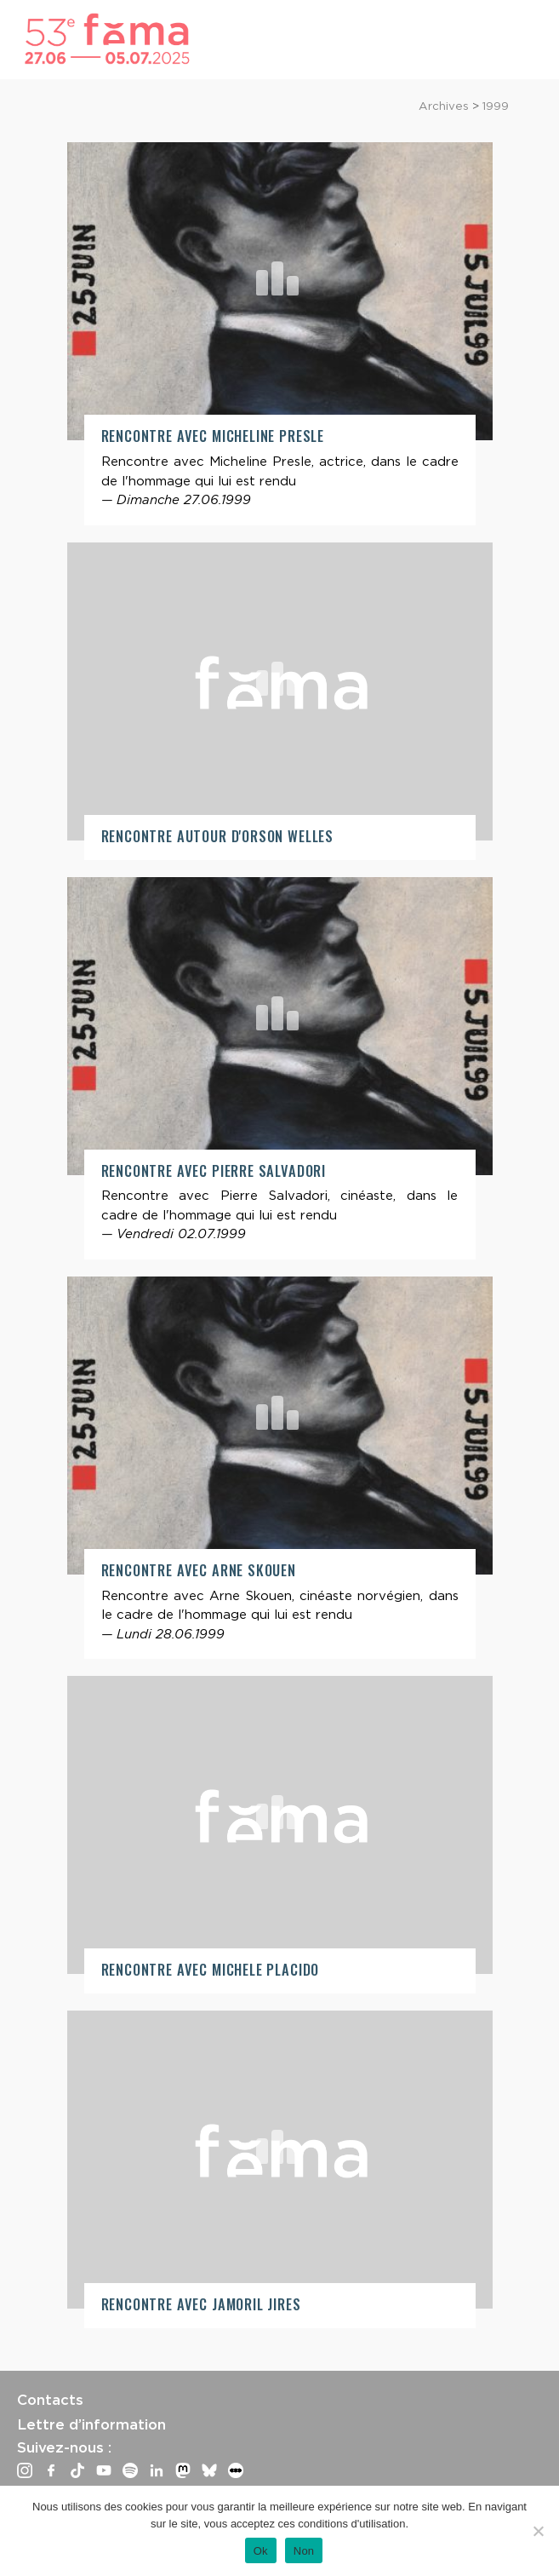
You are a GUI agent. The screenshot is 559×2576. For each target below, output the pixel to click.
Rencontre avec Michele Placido (210, 1969)
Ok (261, 2550)
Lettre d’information (91, 2424)
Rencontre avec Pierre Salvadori (214, 1170)
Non (304, 2550)
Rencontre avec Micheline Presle (213, 435)
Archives (444, 105)
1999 (495, 105)
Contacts (50, 2399)
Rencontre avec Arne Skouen (198, 1570)
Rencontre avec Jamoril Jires (201, 2304)
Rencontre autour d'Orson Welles (217, 835)
